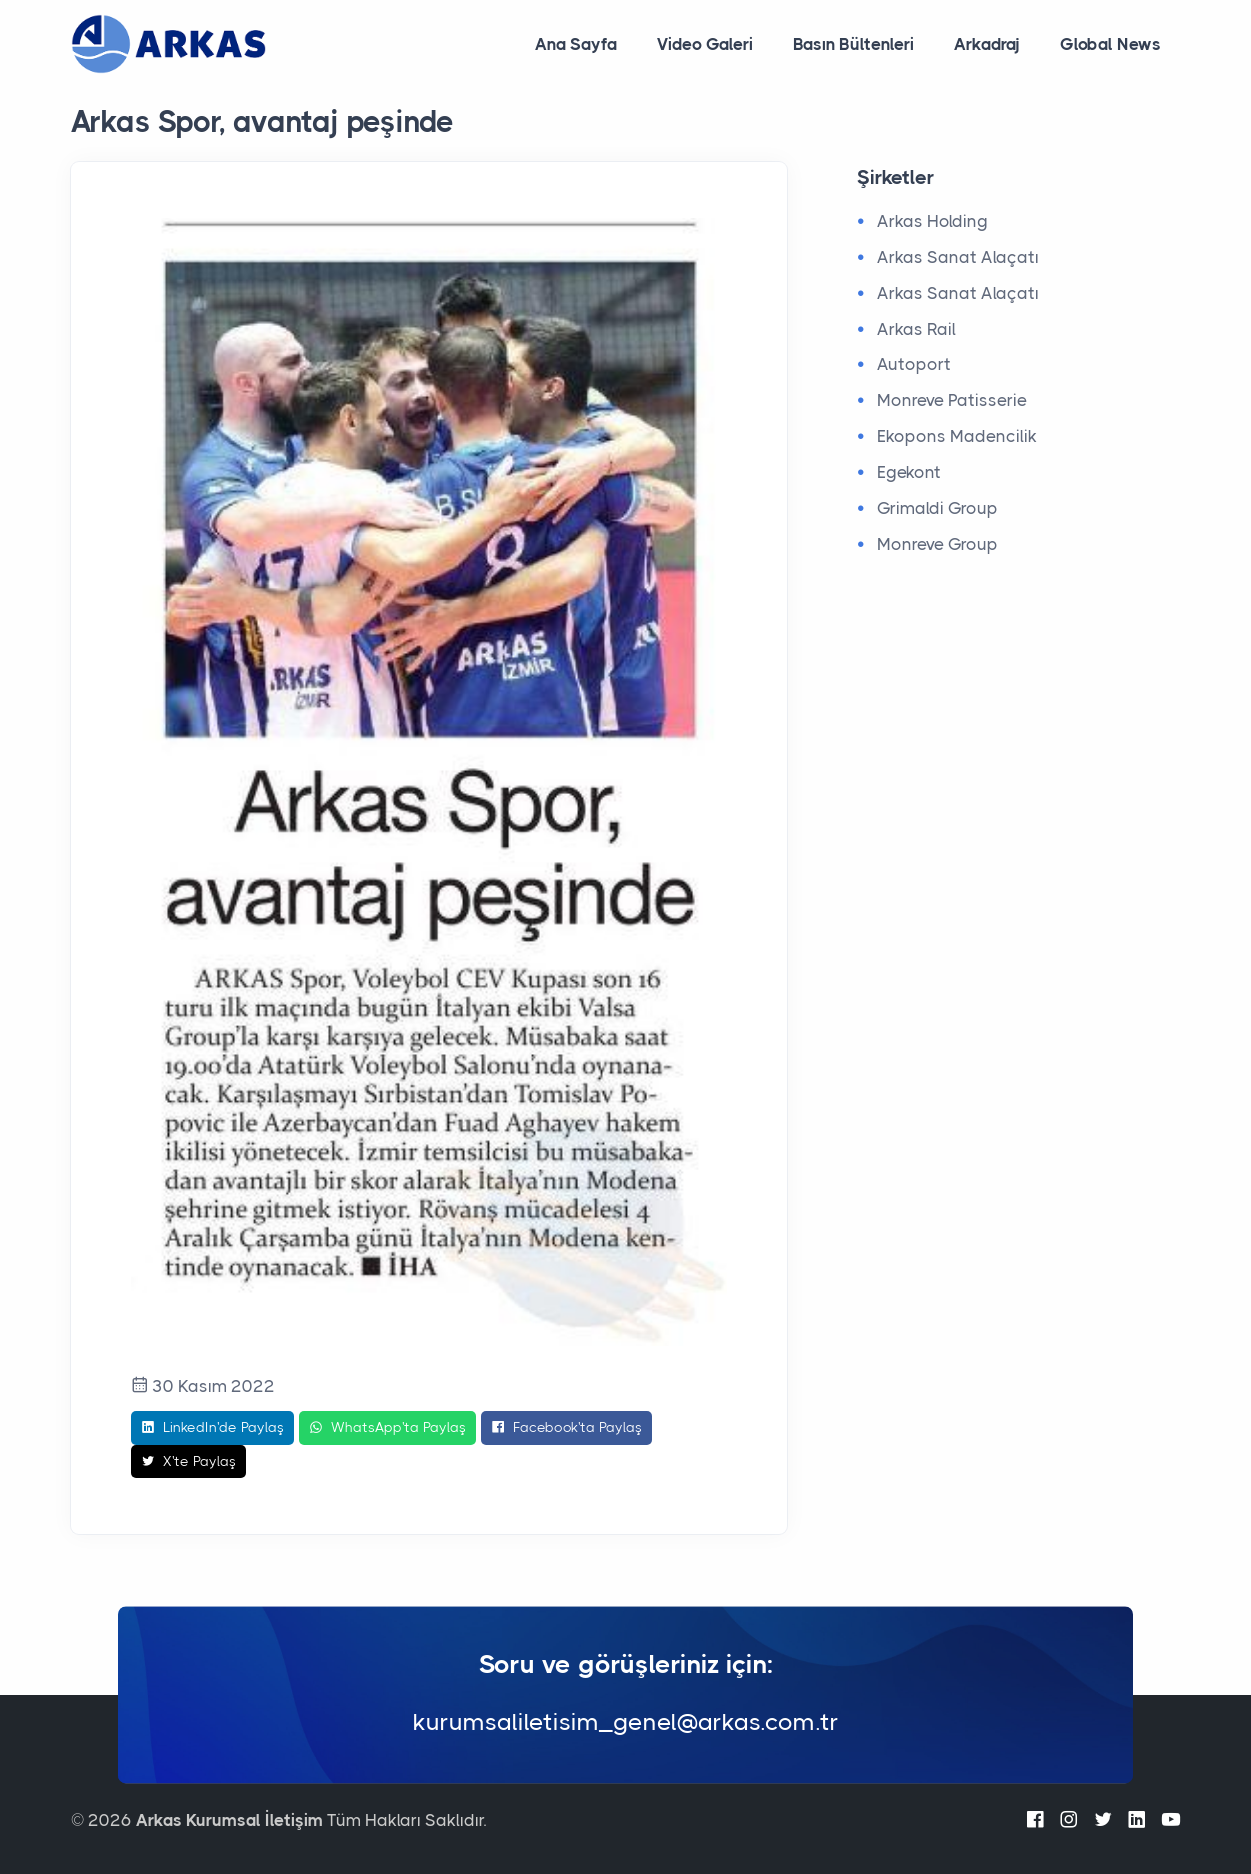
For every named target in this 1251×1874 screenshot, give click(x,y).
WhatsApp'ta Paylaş (387, 1428)
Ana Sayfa (576, 44)
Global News (1110, 44)
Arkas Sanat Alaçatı (958, 257)
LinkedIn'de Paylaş (212, 1428)
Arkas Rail (916, 329)
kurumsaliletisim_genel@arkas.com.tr (626, 1723)
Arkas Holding (932, 221)
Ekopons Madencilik (957, 436)
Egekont (909, 472)
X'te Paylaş (188, 1462)
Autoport (914, 364)
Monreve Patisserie (952, 400)
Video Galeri (705, 44)
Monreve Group (937, 544)
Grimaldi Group (937, 508)
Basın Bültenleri (853, 44)
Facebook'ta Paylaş (566, 1428)
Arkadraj (987, 44)
